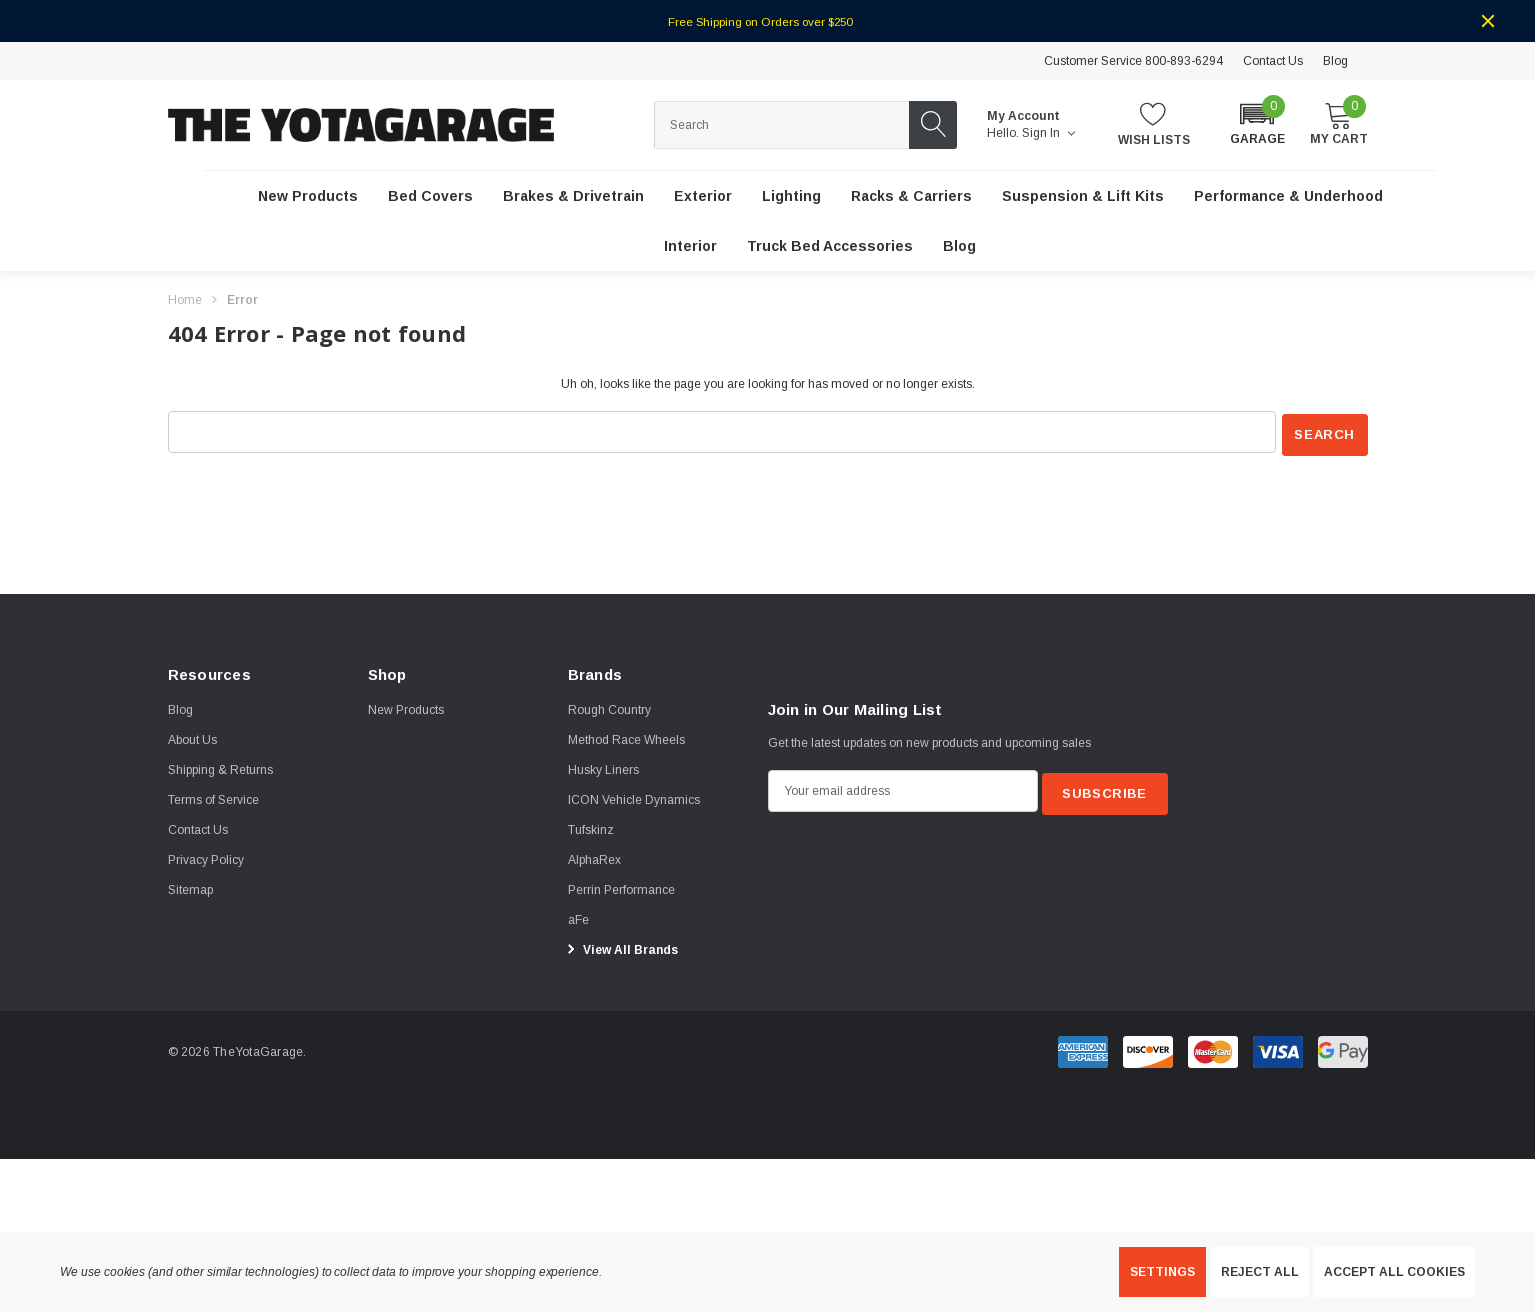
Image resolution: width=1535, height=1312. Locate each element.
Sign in (1048, 133)
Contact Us (1273, 61)
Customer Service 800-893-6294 (1133, 61)
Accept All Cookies (1394, 1272)
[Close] (1488, 21)
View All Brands (620, 947)
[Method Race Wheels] (626, 737)
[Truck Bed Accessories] (830, 247)
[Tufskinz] (591, 827)
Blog (1335, 61)
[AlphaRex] (594, 857)
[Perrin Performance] (621, 887)
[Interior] (690, 247)
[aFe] (578, 917)
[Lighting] (791, 197)
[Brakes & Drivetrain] (573, 197)
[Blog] (959, 247)
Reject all (1260, 1272)
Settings (1162, 1272)
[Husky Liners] (603, 767)
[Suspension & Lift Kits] (1083, 197)
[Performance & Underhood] (1288, 197)
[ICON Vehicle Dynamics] (634, 797)
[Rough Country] (609, 707)
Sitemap (190, 887)
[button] (1257, 123)
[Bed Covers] (430, 197)
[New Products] (308, 197)
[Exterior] (703, 197)
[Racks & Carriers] (911, 197)
